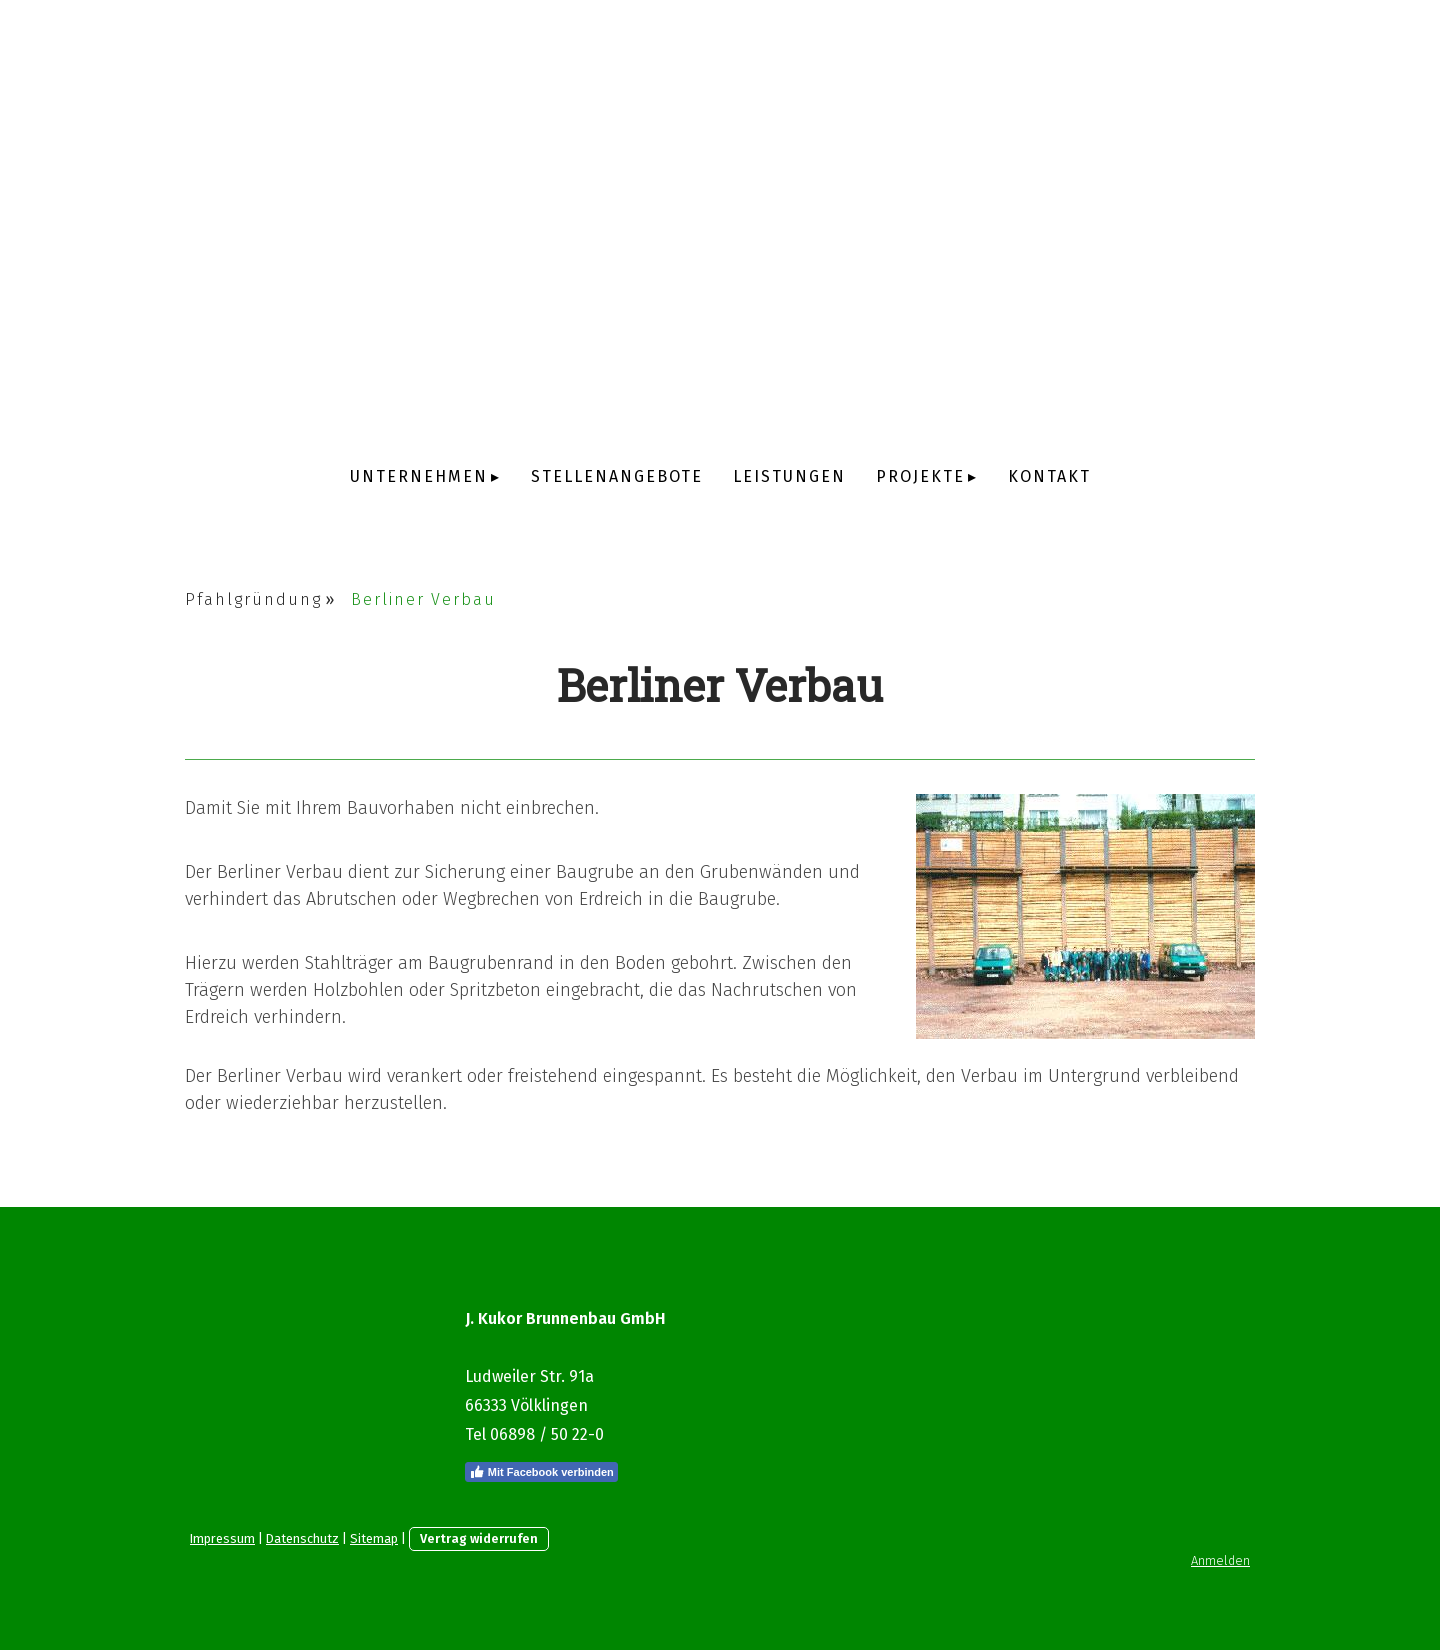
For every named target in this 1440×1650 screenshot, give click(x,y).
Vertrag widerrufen (479, 1538)
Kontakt (1049, 476)
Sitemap (374, 1538)
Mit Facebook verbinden (541, 1472)
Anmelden (1220, 1560)
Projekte (920, 476)
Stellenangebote (617, 476)
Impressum (222, 1538)
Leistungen (789, 476)
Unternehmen (419, 476)
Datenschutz (302, 1538)
